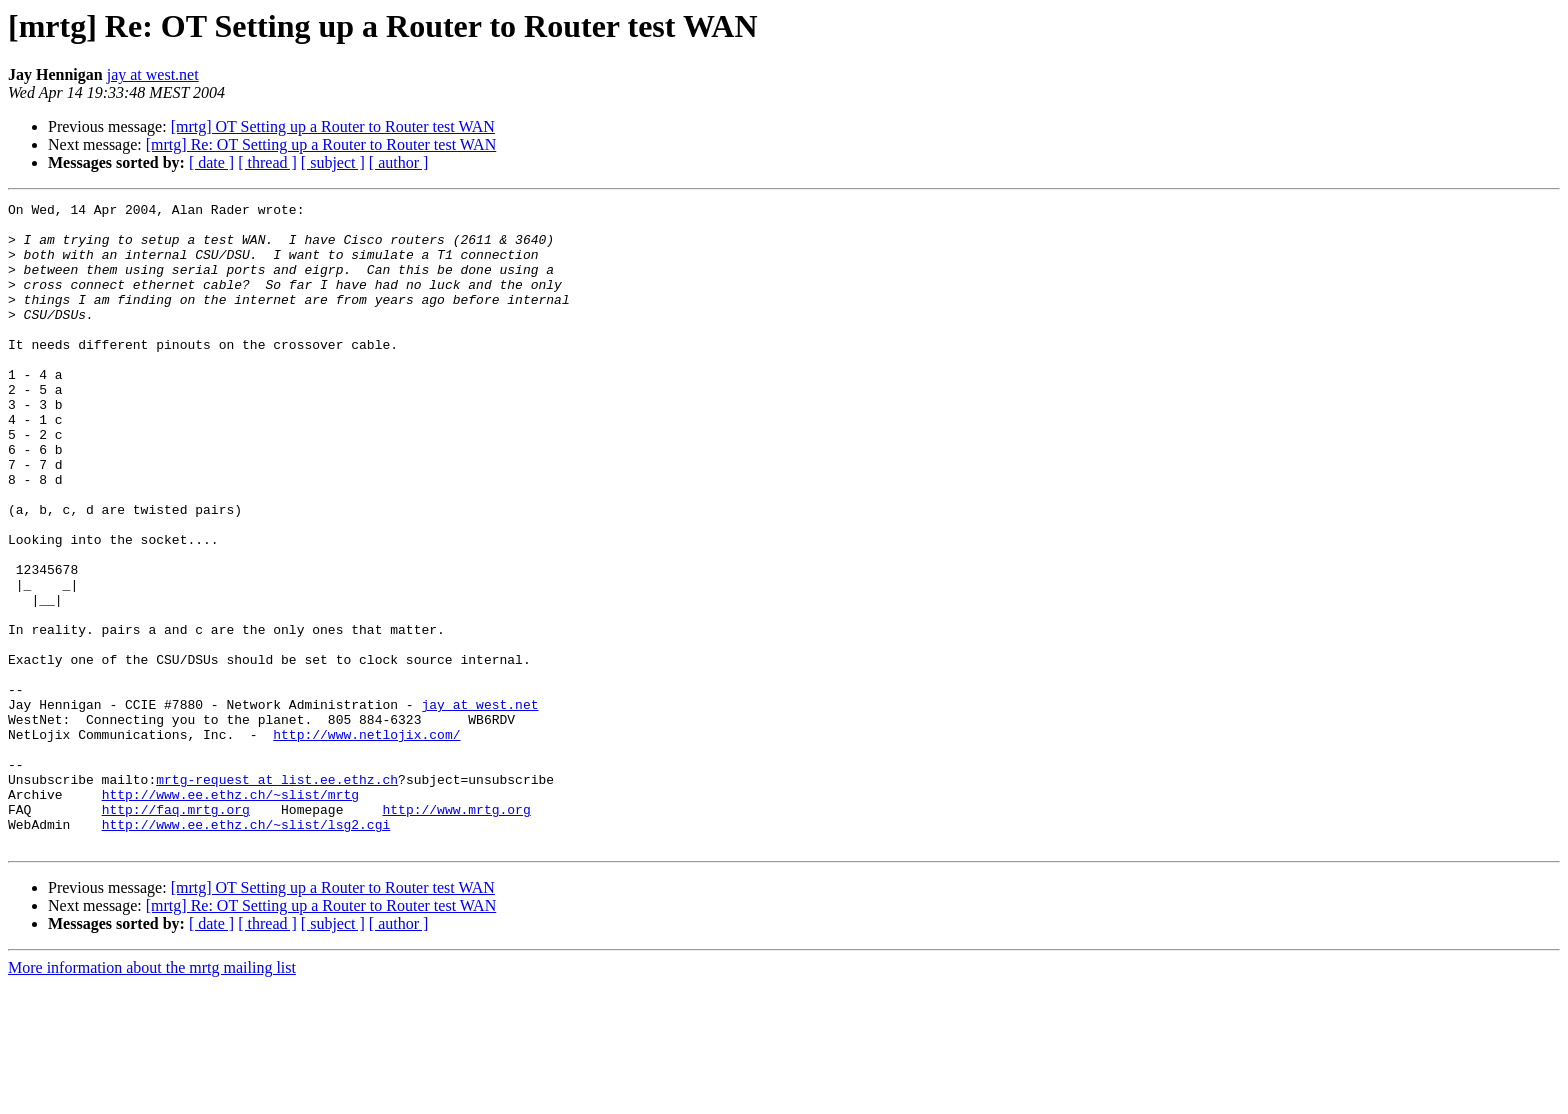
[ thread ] (267, 162)
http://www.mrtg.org (456, 932)
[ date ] (211, 162)
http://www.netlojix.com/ (366, 842)
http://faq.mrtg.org (176, 932)
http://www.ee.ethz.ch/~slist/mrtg (230, 914)
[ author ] (399, 162)
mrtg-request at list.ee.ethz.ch (277, 896)
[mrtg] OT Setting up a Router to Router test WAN (333, 126)
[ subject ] (333, 162)
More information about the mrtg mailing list (152, 1096)
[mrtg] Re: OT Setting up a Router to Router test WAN (321, 144)
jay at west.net (153, 74)
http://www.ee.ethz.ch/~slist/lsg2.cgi (246, 950)
